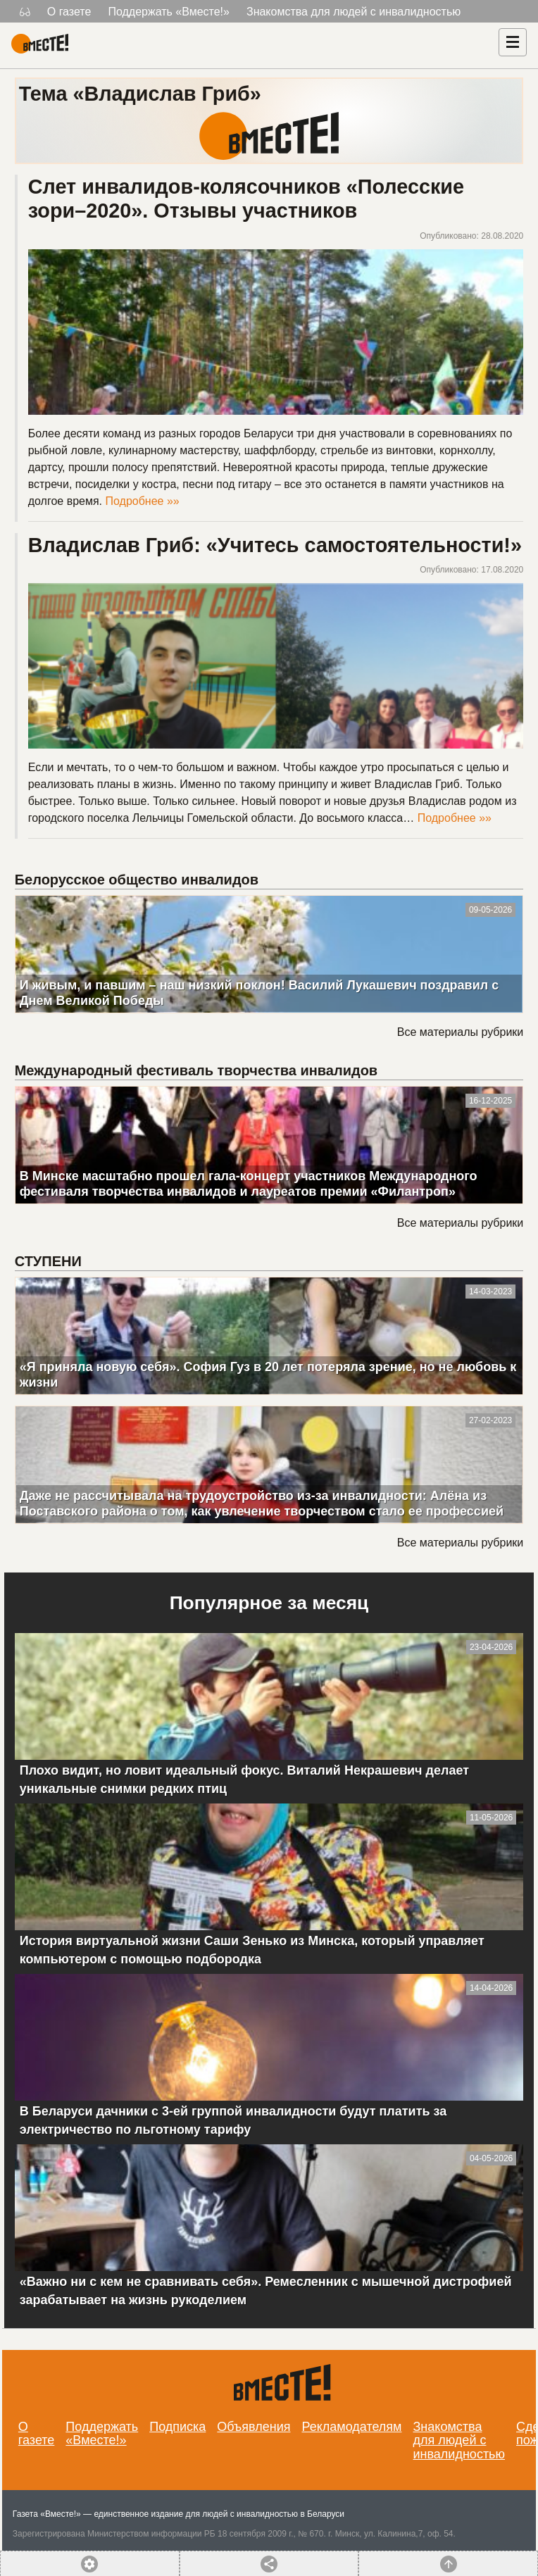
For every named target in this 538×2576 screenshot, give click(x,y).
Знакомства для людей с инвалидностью (353, 12)
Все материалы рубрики (460, 1032)
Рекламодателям (351, 2427)
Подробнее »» (143, 501)
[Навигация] (513, 42)
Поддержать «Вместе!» (169, 12)
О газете (69, 12)
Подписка (177, 2427)
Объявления (253, 2427)
